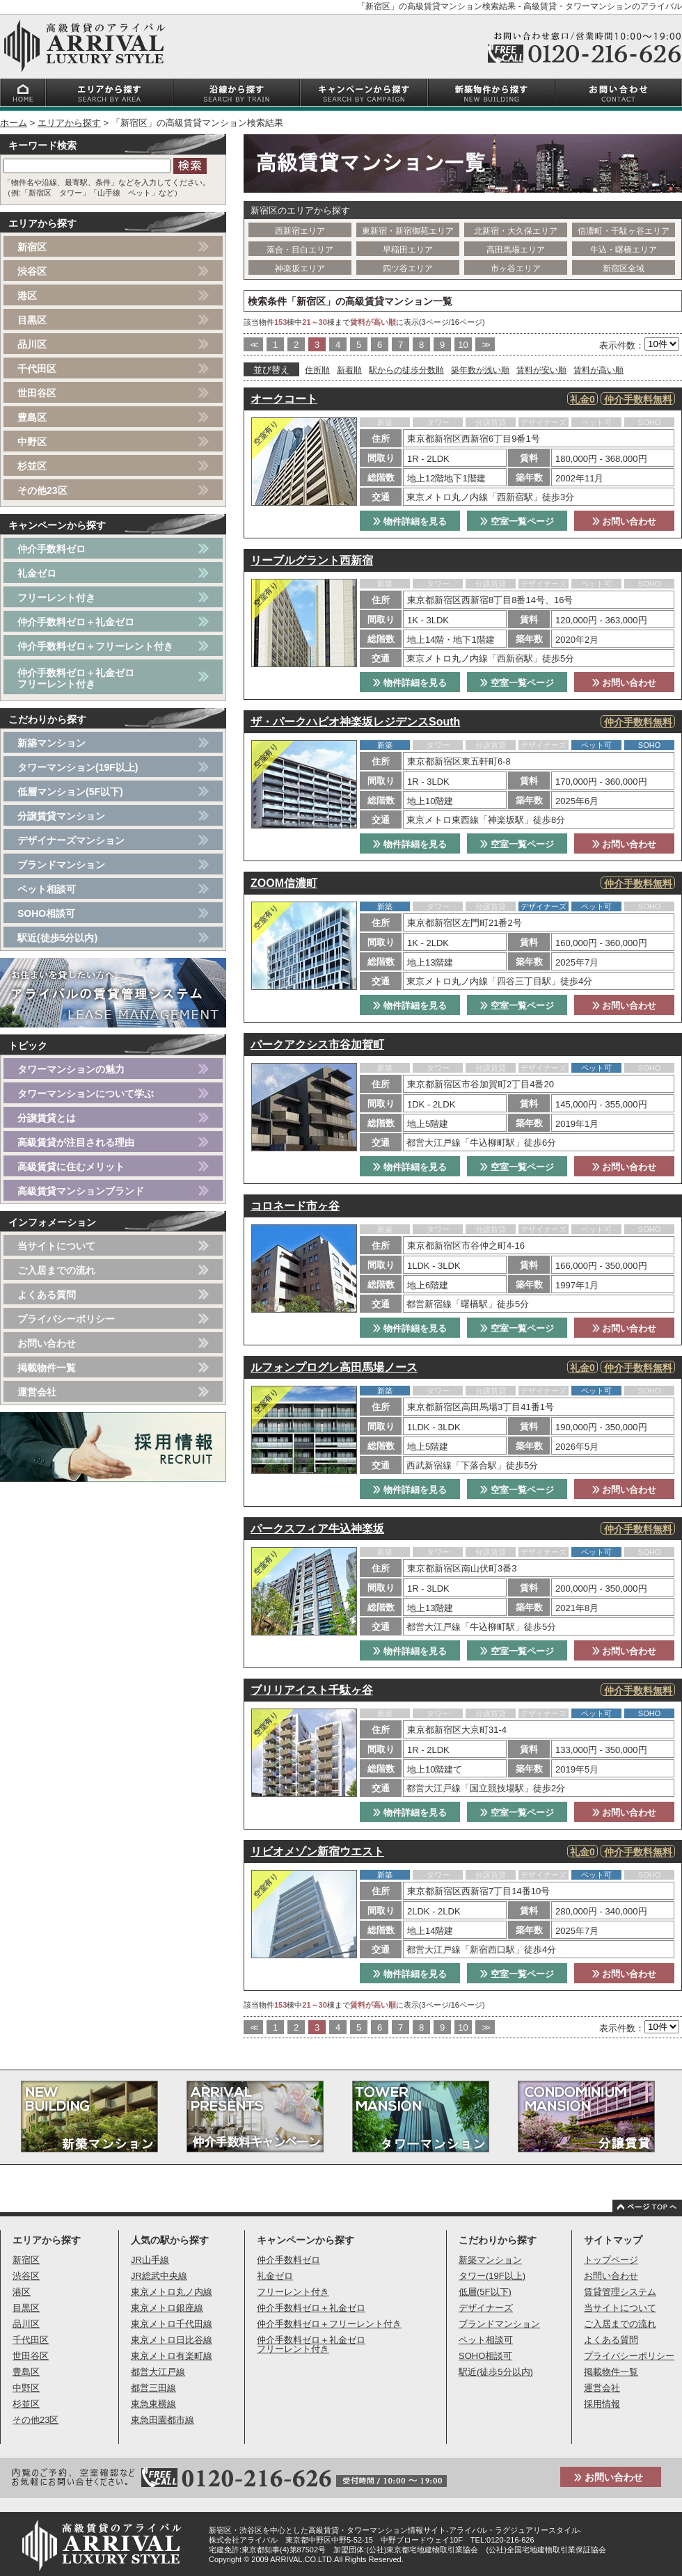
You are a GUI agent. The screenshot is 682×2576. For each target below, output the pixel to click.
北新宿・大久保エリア (515, 231)
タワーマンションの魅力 (71, 1069)
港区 (27, 295)
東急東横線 (153, 2404)
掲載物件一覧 (46, 1367)
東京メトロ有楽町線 (171, 2356)
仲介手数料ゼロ (51, 548)
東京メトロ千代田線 (171, 2324)
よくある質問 (46, 1294)
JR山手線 (150, 2260)
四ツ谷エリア (408, 268)
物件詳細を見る (410, 521)
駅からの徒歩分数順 (406, 370)
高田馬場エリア (515, 250)
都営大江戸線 (158, 2372)
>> (485, 344)
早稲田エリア (408, 250)
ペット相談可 (46, 889)
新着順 (349, 370)
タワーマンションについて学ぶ (85, 1093)
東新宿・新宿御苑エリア (408, 231)
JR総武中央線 (159, 2276)
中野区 (32, 441)
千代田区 (36, 368)
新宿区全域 (623, 268)
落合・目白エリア (300, 250)
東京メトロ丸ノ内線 (171, 2292)
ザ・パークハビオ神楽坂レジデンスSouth (355, 722)
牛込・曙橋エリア (623, 250)
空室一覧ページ (517, 521)
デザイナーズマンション (71, 840)
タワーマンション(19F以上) (77, 767)
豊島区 (32, 417)
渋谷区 (32, 271)
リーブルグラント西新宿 (312, 560)
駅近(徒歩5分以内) (57, 937)
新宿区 (32, 247)
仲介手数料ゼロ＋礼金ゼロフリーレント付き (75, 678)
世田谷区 (36, 393)
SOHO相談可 (46, 913)
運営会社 (36, 1392)
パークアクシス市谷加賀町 (317, 1044)
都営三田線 (153, 2388)
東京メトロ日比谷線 (171, 2340)
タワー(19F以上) (492, 2276)
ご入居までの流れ (56, 1270)
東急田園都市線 (162, 2420)
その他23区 (42, 490)
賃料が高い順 (598, 370)
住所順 (317, 370)
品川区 (32, 344)
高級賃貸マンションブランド (80, 1191)
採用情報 (602, 2404)
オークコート (284, 399)
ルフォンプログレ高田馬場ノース (334, 1367)
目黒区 (32, 320)
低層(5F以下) (485, 2292)
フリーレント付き (56, 597)
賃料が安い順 (541, 370)
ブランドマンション (61, 864)
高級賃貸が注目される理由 (75, 1142)
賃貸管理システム (620, 2292)
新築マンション (51, 743)
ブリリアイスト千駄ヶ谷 (312, 1690)
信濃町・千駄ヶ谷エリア (623, 231)
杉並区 (32, 466)
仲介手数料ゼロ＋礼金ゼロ (75, 621)
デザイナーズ (486, 2308)
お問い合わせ (624, 521)
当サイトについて (56, 1245)
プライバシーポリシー (66, 1319)
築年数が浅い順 (480, 370)
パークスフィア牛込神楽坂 (317, 1529)
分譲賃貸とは (46, 1117)
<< (253, 344)
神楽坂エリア (300, 268)
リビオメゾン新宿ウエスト (317, 1851)
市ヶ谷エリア (516, 268)
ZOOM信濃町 (284, 883)
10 (463, 344)
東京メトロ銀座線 (167, 2308)
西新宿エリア (300, 231)
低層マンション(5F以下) (70, 791)
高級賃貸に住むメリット (71, 1166)
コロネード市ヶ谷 (295, 1206)
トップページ (611, 2260)
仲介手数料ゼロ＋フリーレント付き (95, 646)
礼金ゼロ (36, 573)
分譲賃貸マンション (61, 816)
